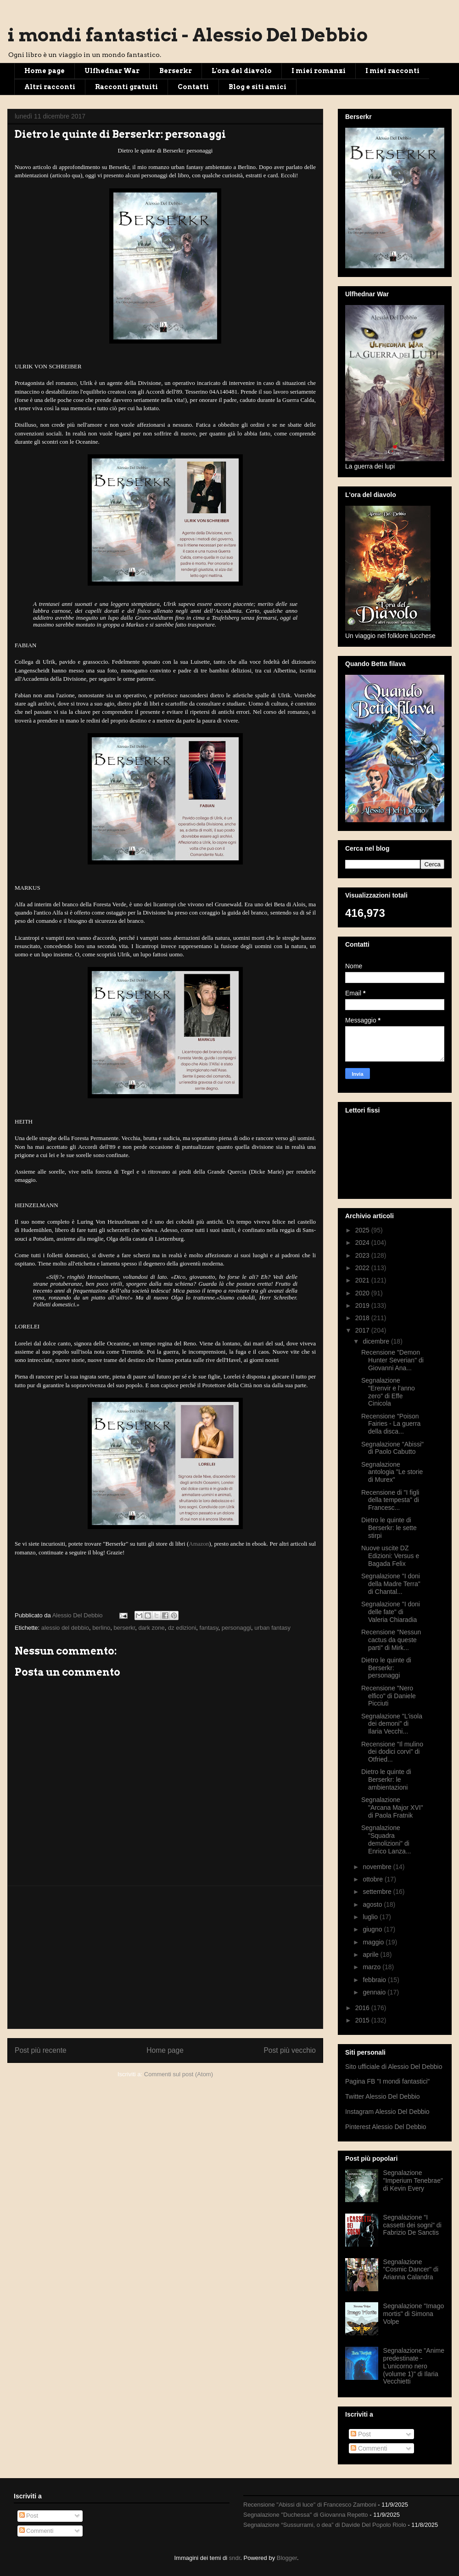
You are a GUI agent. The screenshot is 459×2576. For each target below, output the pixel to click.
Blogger (287, 2557)
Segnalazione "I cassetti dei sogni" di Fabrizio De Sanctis (412, 2225)
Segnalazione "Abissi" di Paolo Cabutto (392, 1448)
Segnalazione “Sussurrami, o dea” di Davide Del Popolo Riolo (324, 2524)
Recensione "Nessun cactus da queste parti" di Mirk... (391, 1639)
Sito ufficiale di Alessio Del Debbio (393, 2066)
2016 (363, 2007)
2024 (363, 1242)
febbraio (375, 1979)
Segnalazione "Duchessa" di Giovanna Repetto (305, 2514)
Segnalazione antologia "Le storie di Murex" (392, 1472)
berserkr (124, 1627)
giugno (373, 1929)
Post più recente (41, 2050)
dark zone (152, 1627)
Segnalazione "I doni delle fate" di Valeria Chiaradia (390, 1611)
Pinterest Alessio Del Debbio (385, 2126)
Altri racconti (49, 86)
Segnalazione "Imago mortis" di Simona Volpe (413, 2313)
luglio (371, 1917)
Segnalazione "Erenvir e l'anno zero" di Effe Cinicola (388, 1392)
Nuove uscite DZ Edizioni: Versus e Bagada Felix (390, 1555)
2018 (363, 1318)
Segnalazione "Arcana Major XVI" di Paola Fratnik (392, 1807)
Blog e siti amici (257, 86)
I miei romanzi (318, 70)
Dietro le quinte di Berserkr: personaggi (386, 1667)
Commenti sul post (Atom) (178, 2074)
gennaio (375, 1992)
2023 (363, 1255)
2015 (363, 2020)
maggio (374, 1942)
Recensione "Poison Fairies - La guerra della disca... (390, 1423)
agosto (373, 1904)
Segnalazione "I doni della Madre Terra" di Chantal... (390, 1583)
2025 (363, 1230)
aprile (371, 1954)
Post (361, 2434)
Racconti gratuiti (126, 86)
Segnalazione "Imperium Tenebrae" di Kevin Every (413, 2180)
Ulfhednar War (112, 70)
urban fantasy (272, 1627)
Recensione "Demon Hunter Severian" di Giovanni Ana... (392, 1360)
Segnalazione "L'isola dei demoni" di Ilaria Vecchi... (391, 1723)
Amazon (199, 1543)
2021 (363, 1280)
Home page (44, 70)
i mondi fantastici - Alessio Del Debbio (187, 35)
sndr (235, 2557)
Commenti (369, 2448)
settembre (378, 1891)
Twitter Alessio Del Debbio (382, 2096)
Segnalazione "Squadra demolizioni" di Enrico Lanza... (386, 1839)
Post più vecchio (289, 2050)
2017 (363, 1330)
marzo (372, 1967)
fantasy (209, 1627)
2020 (363, 1293)
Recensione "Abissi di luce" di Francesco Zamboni (309, 2504)
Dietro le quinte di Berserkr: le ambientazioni (386, 1779)
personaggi (236, 1627)
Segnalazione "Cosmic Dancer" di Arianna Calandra (410, 2269)
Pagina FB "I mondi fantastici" (387, 2081)
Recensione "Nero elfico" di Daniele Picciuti (388, 1695)
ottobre (373, 1879)
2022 (363, 1267)
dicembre (377, 1341)
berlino (101, 1627)
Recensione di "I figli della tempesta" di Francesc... (390, 1500)
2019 (363, 1305)
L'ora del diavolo (242, 70)
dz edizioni (182, 1627)
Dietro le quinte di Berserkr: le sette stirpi (389, 1527)
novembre (378, 1866)
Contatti (193, 86)
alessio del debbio (65, 1627)
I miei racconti (392, 70)
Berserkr (175, 70)
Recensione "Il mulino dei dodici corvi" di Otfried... (392, 1751)
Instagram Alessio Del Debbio (387, 2111)
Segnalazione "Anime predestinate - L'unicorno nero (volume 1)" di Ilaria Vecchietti (413, 2366)
